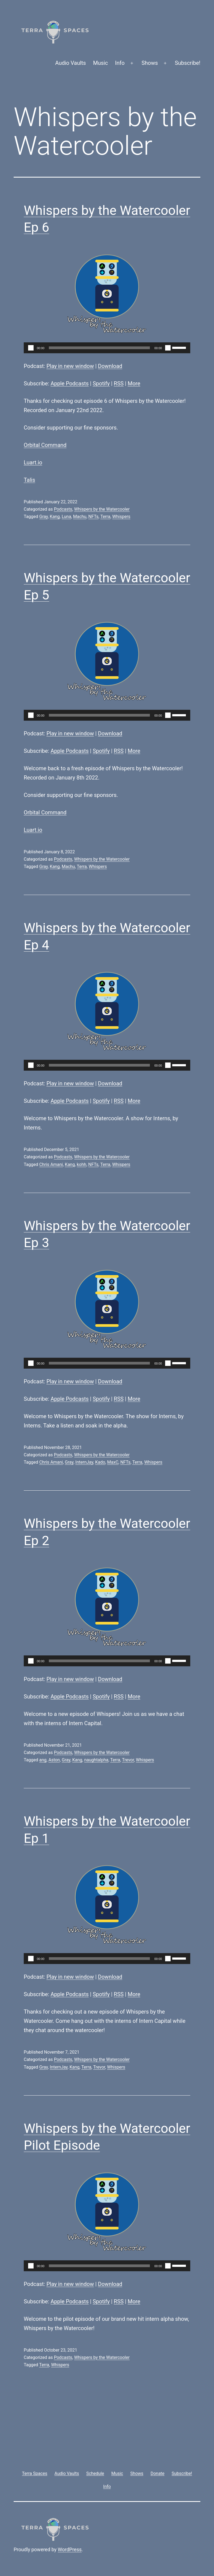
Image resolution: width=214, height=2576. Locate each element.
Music (100, 63)
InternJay (84, 1462)
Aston (54, 1759)
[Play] (31, 348)
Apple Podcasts (69, 383)
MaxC (112, 1462)
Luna (66, 516)
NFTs (93, 516)
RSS (119, 383)
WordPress (70, 2549)
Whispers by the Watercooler (102, 509)
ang (43, 1759)
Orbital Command (45, 445)
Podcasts (63, 509)
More (134, 383)
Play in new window (70, 366)
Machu (80, 516)
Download (110, 366)
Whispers (121, 516)
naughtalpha (96, 1759)
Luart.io (33, 462)
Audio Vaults (70, 63)
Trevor (128, 1759)
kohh (81, 1164)
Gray (43, 516)
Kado (100, 1462)
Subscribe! (187, 63)
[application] (107, 347)
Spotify (101, 383)
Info (120, 63)
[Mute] (168, 348)
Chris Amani (51, 1164)
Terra (105, 516)
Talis (29, 480)
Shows (150, 63)
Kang (55, 516)
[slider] (99, 347)
